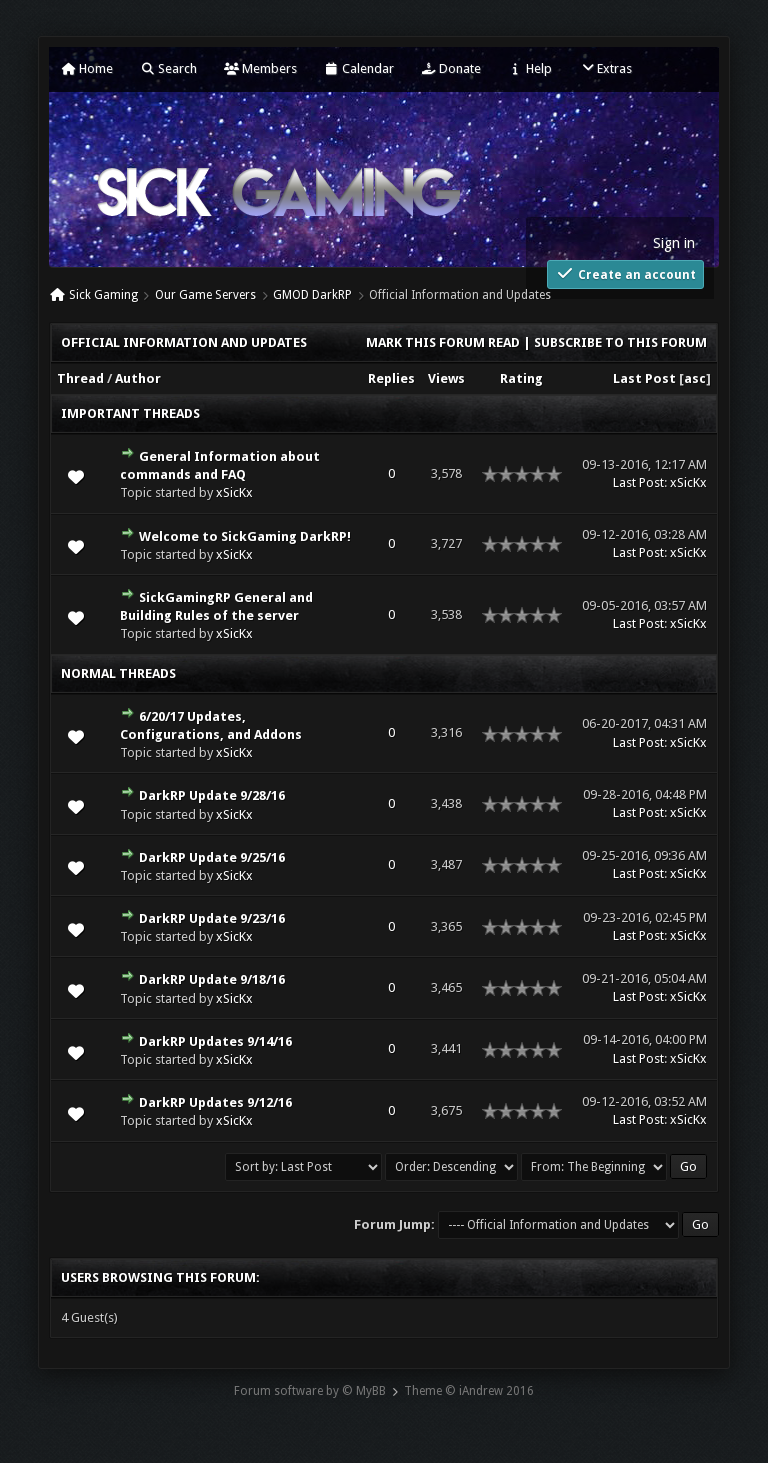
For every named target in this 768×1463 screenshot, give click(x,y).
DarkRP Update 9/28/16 (212, 795)
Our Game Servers (205, 295)
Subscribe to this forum (620, 342)
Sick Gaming (103, 295)
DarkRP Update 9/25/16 (212, 857)
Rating (521, 378)
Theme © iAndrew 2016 (469, 1391)
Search (168, 68)
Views (446, 378)
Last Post (644, 378)
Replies (391, 378)
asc (695, 378)
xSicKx (234, 492)
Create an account (625, 273)
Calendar (359, 68)
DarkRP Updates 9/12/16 (215, 1102)
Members (260, 68)
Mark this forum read (443, 342)
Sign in (674, 243)
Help (530, 68)
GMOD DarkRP (312, 295)
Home (87, 68)
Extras (605, 68)
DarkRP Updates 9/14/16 (215, 1041)
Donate (451, 68)
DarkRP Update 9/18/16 (212, 979)
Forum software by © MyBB (310, 1391)
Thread (80, 378)
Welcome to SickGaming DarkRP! (245, 536)
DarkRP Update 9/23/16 (212, 918)
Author (138, 378)
